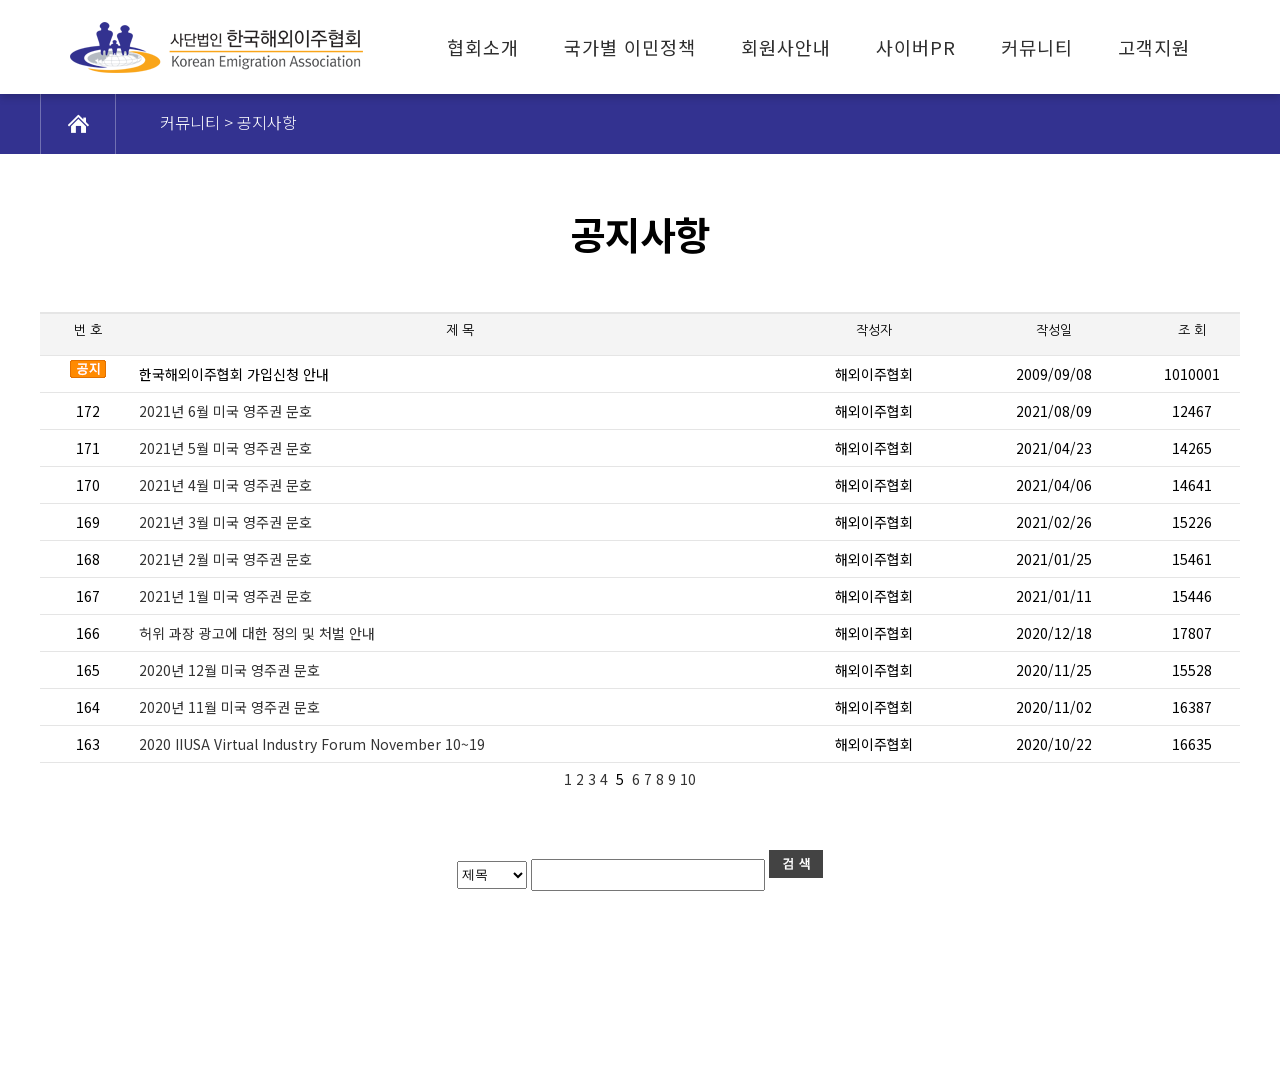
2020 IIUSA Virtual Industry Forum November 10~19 (312, 744)
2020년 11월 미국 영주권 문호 (229, 707)
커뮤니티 (1037, 47)
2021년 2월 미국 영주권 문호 (225, 559)
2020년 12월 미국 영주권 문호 (229, 670)
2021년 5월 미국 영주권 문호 (225, 448)
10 (690, 779)
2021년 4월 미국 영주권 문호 (225, 485)
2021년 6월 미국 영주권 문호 (225, 411)
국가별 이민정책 (630, 47)
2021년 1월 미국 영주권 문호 (225, 596)
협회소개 (483, 47)
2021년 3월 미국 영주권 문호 (225, 522)
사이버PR (916, 47)
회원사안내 (786, 47)
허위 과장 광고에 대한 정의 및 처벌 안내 (257, 633)
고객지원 (1154, 47)
